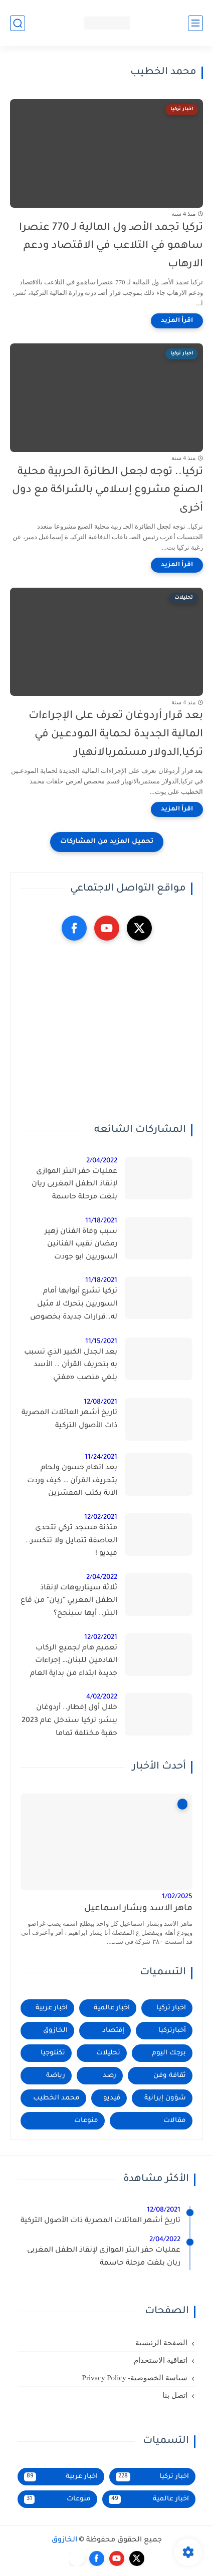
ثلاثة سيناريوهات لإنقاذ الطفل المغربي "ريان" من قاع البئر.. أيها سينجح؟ (69, 1601)
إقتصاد (113, 2030)
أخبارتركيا (172, 2030)
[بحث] (17, 23)
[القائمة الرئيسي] (195, 23)
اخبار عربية (52, 2008)
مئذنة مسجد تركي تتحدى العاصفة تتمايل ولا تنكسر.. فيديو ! (71, 1541)
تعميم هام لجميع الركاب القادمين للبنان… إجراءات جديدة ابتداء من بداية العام (73, 1661)
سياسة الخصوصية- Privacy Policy (134, 2378)
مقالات (174, 2120)
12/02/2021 (100, 1517)
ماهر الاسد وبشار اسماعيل (138, 1909)
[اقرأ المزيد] (177, 320)
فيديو (111, 2098)
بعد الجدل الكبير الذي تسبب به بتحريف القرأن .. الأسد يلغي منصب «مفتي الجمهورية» (70, 1367)
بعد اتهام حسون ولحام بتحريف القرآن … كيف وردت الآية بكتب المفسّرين (72, 1481)
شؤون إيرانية (165, 2098)
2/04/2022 (101, 1161)
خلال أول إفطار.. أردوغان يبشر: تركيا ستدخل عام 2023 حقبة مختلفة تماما (69, 1721)
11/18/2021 (101, 1221)
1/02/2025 (177, 1897)
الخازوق (55, 2030)
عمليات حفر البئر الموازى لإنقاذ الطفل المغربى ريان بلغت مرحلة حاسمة (74, 1184)
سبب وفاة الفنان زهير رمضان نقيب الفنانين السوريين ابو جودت (81, 1244)
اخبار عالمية (112, 2008)
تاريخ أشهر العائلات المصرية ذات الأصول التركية (69, 1419)
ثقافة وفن (169, 2075)
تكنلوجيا (53, 2053)
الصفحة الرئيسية (161, 2343)
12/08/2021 (100, 1402)
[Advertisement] (106, 1032)
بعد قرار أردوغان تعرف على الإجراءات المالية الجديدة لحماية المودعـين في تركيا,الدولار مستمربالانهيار (116, 734)
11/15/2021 (101, 1342)
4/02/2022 (101, 1697)
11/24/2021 (101, 1457)
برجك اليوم (169, 2053)
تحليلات (108, 2053)
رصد (109, 2075)
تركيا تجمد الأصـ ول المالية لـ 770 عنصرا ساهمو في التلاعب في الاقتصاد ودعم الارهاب (111, 246)
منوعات (86, 2120)
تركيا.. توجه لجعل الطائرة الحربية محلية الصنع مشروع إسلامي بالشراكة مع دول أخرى (107, 491)
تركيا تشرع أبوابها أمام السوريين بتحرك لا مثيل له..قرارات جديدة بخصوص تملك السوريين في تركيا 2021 (73, 1306)
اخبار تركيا (171, 2008)
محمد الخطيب (56, 2098)
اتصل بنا (174, 2395)
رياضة (55, 2075)
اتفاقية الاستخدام (160, 2360)
